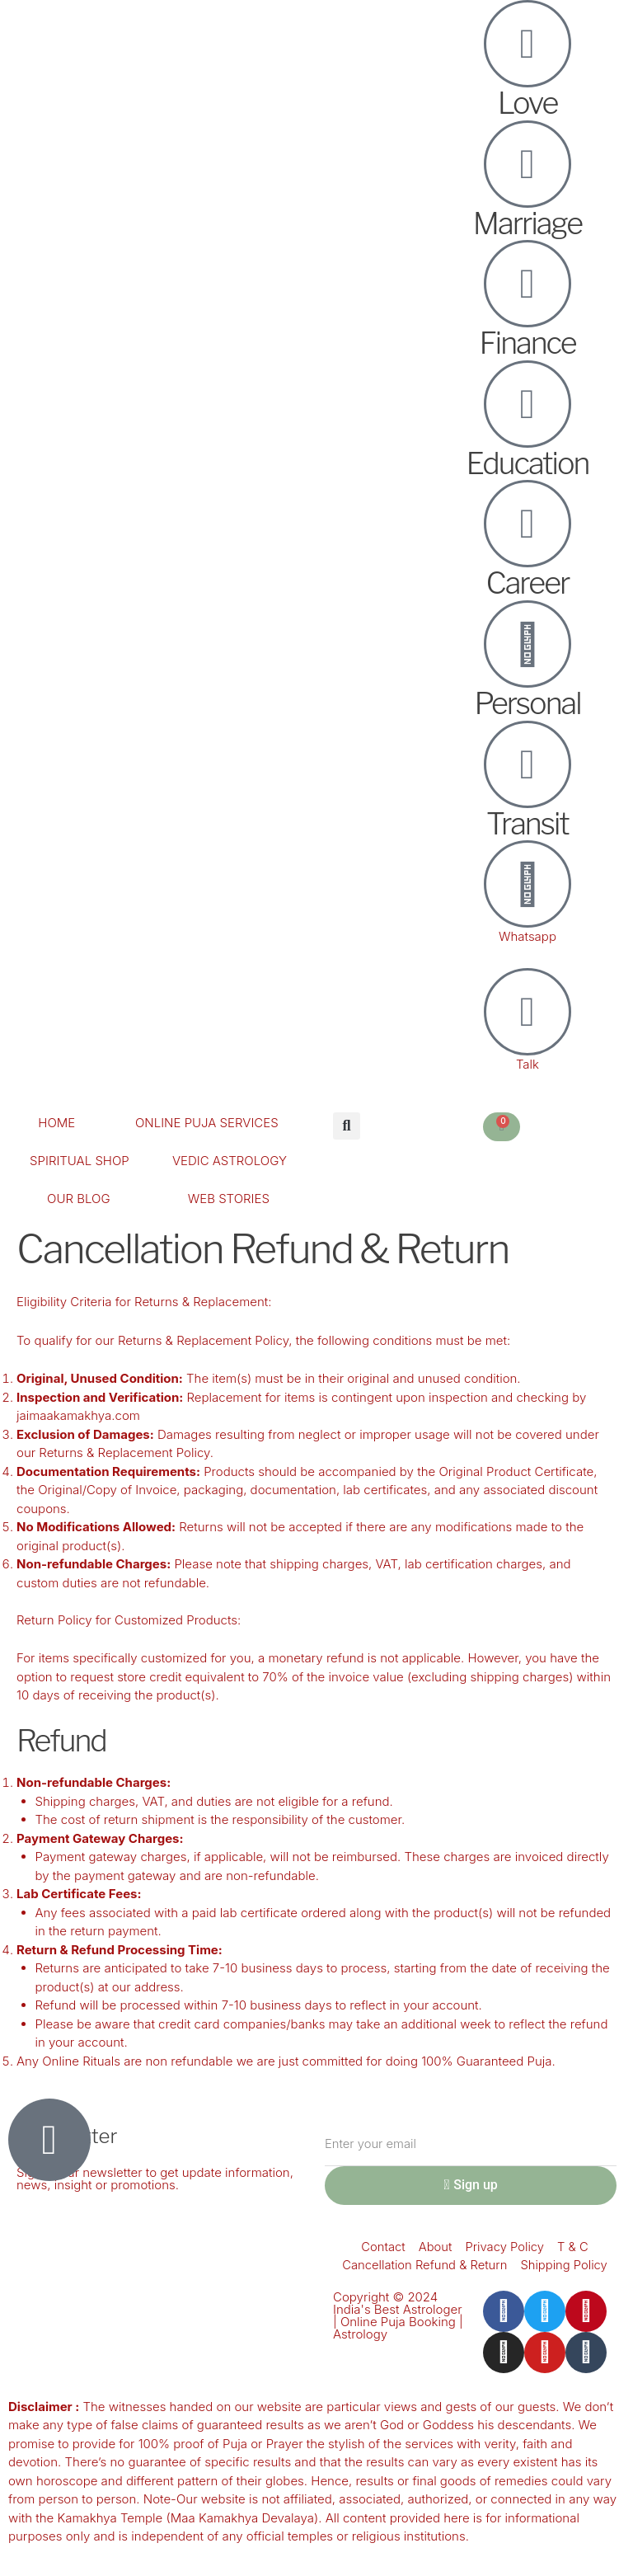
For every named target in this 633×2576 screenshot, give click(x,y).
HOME (56, 1123)
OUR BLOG (78, 1198)
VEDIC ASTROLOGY (229, 1160)
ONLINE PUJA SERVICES (207, 1123)
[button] (346, 1126)
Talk (527, 1064)
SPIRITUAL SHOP (79, 1160)
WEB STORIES (229, 1198)
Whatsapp (527, 936)
